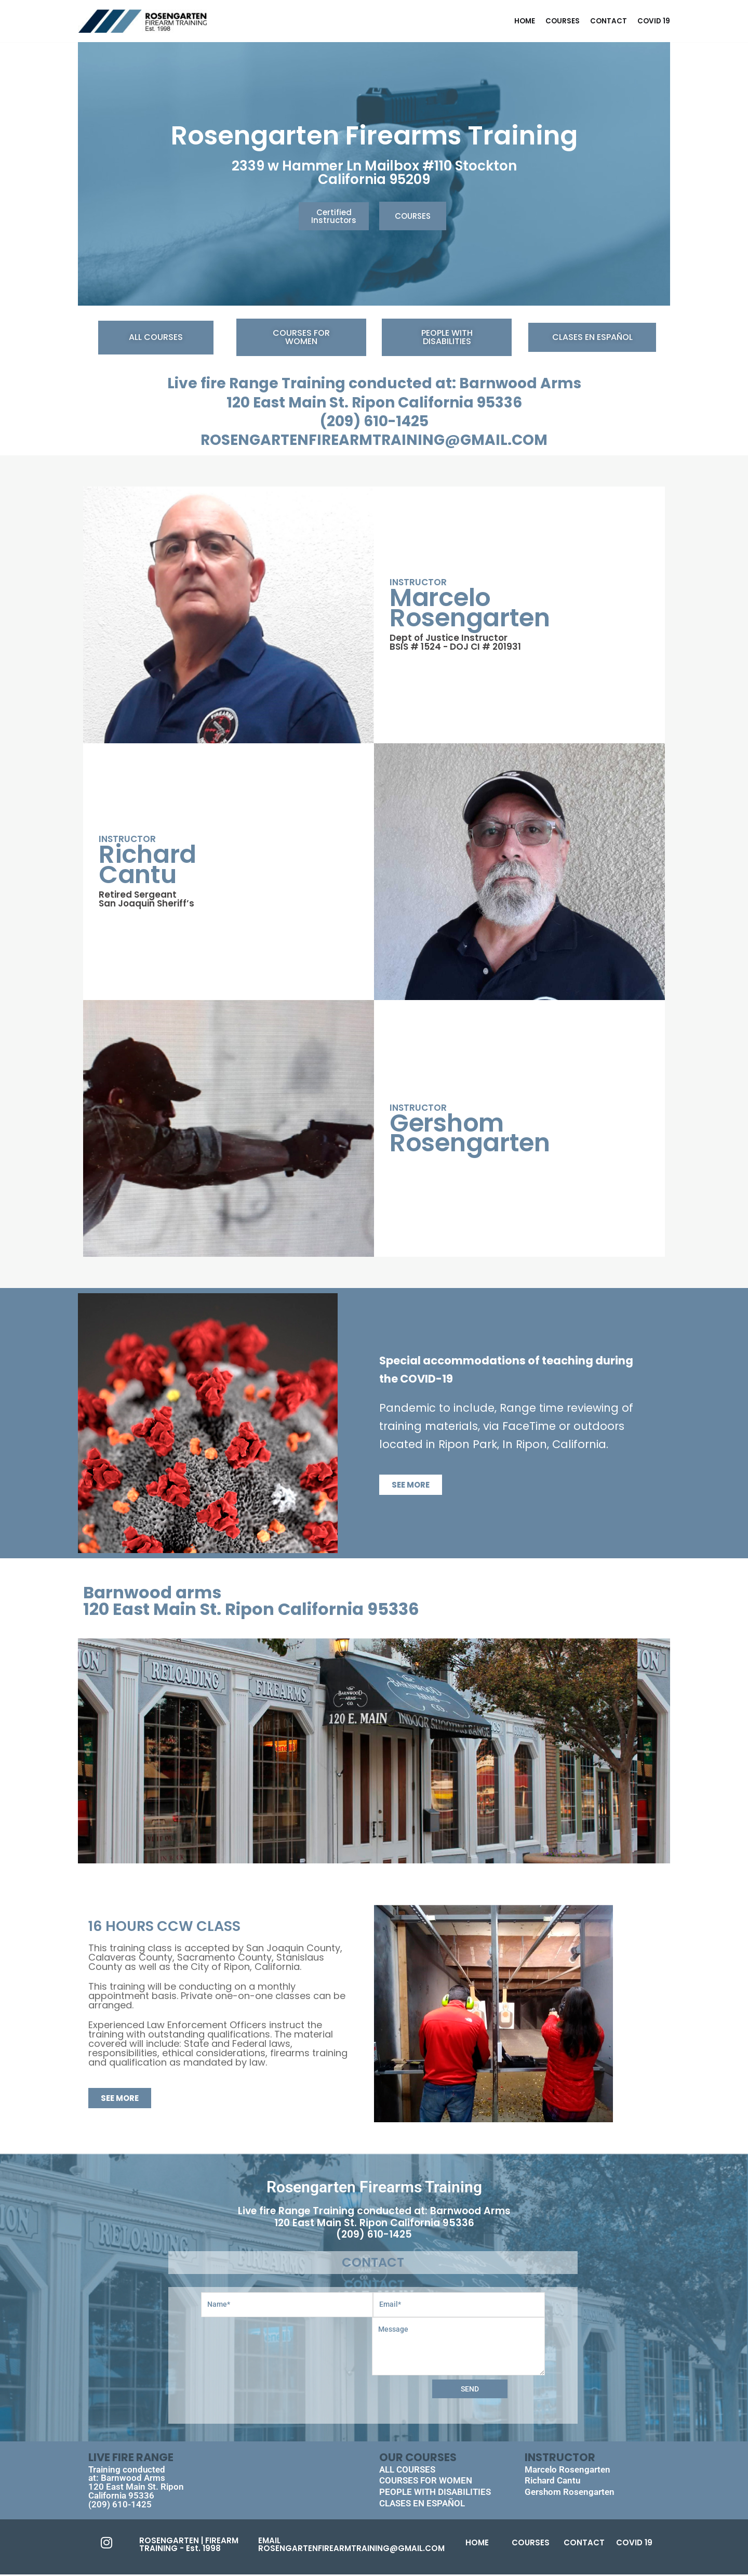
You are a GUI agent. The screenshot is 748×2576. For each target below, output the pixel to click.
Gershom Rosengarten (570, 2493)
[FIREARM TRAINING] (142, 21)
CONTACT (608, 21)
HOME (477, 2544)
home (524, 21)
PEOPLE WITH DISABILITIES (435, 2493)
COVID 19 (653, 21)
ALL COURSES (407, 2470)
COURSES (562, 21)
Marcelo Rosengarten (567, 2470)
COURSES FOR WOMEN (425, 2482)
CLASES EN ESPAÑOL (422, 2505)
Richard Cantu (552, 2482)
